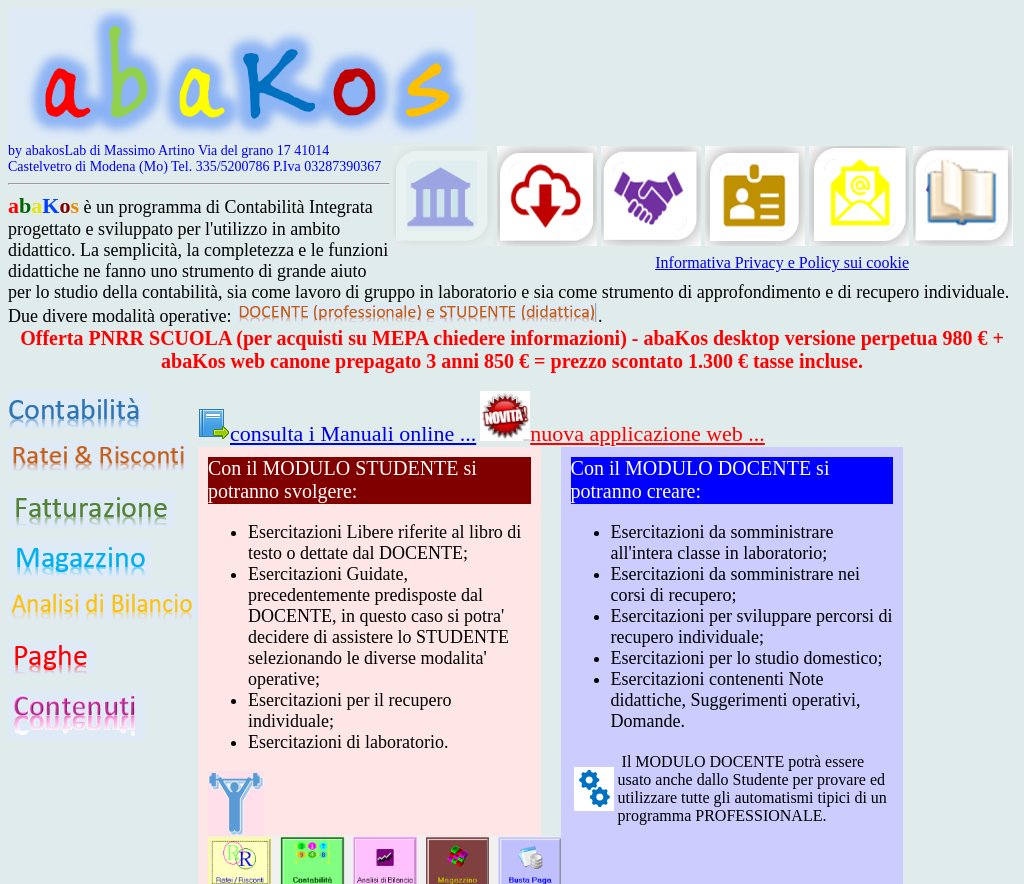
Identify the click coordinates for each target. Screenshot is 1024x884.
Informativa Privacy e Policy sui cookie (782, 262)
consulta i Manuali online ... (337, 433)
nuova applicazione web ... (622, 433)
